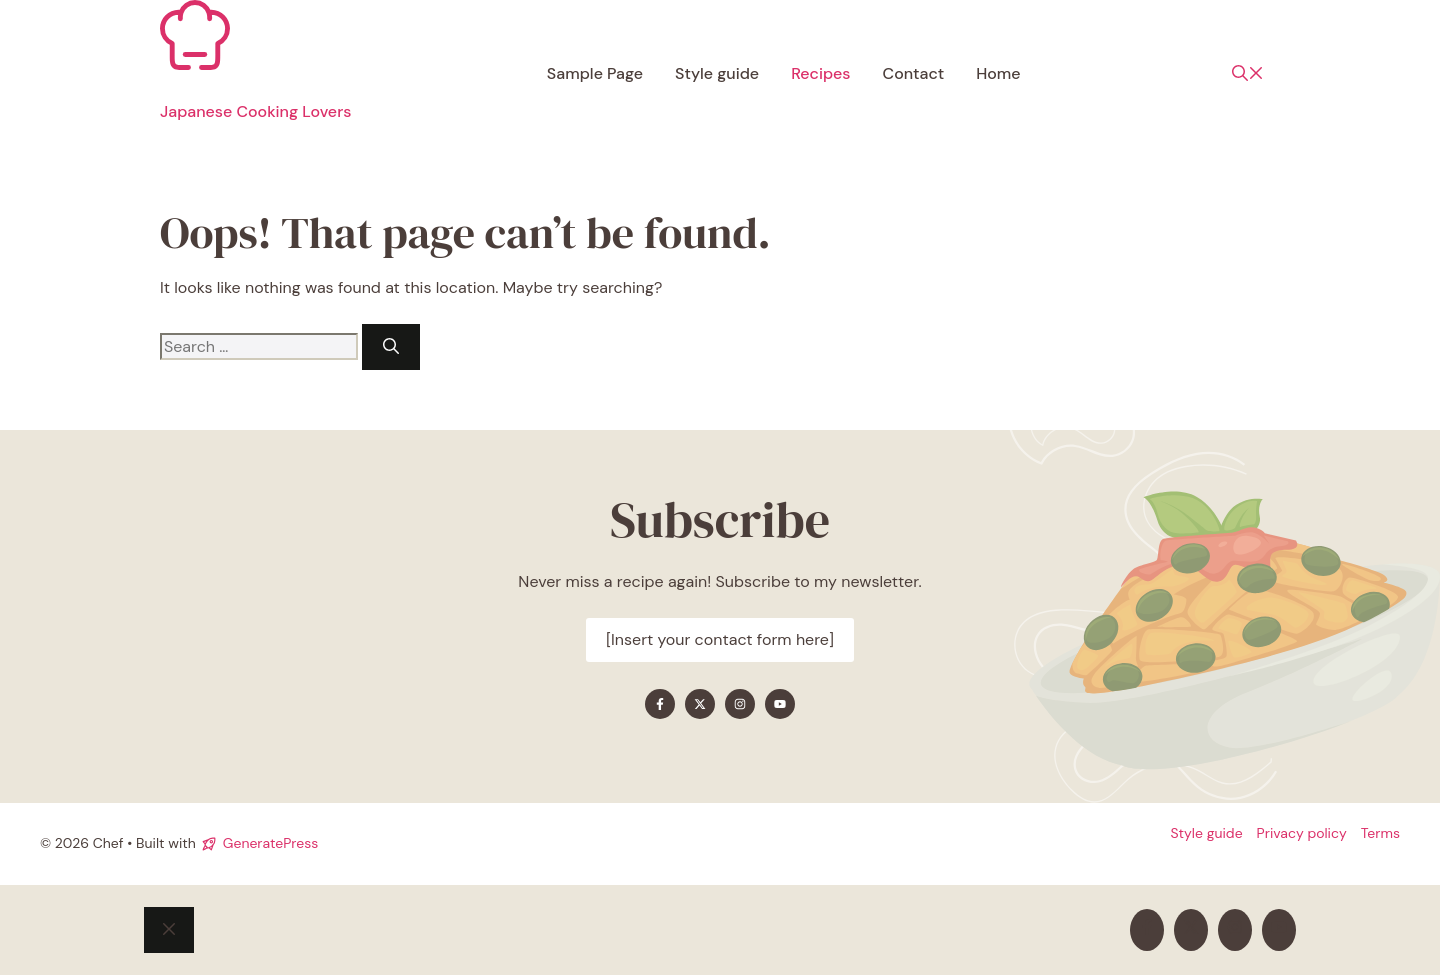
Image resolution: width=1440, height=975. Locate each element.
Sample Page (595, 73)
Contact (914, 73)
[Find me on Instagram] (740, 704)
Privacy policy (1302, 833)
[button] (1248, 74)
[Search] (391, 347)
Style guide (717, 73)
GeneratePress (270, 843)
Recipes (820, 73)
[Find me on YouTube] (780, 704)
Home (998, 73)
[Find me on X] (700, 704)
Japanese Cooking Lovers (255, 111)
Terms (1380, 833)
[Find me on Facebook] (660, 704)
